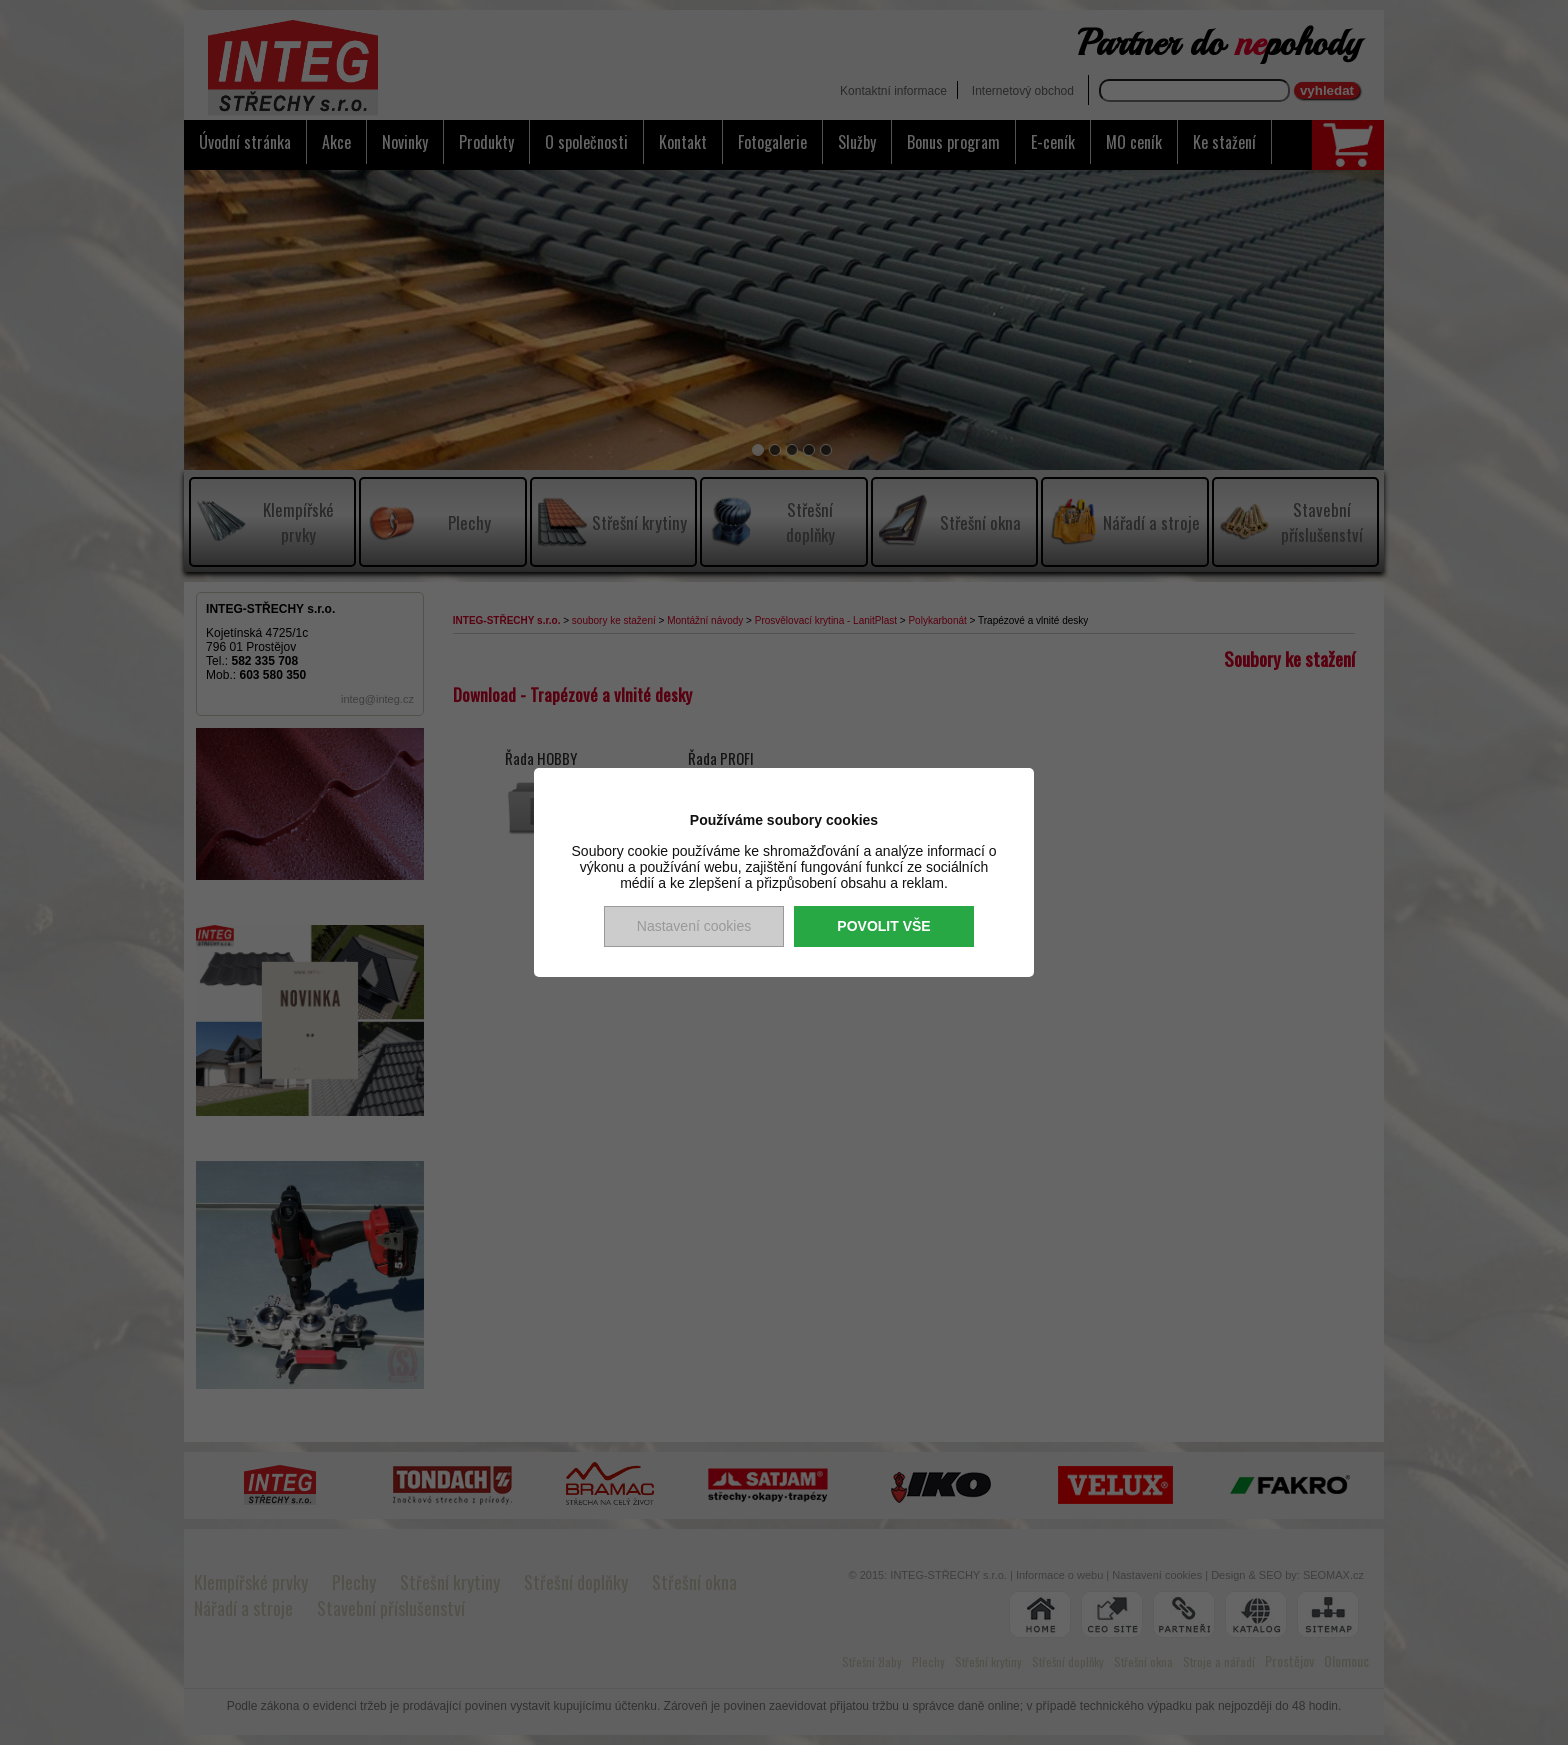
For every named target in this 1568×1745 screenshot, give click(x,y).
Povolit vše (883, 926)
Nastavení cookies (694, 926)
